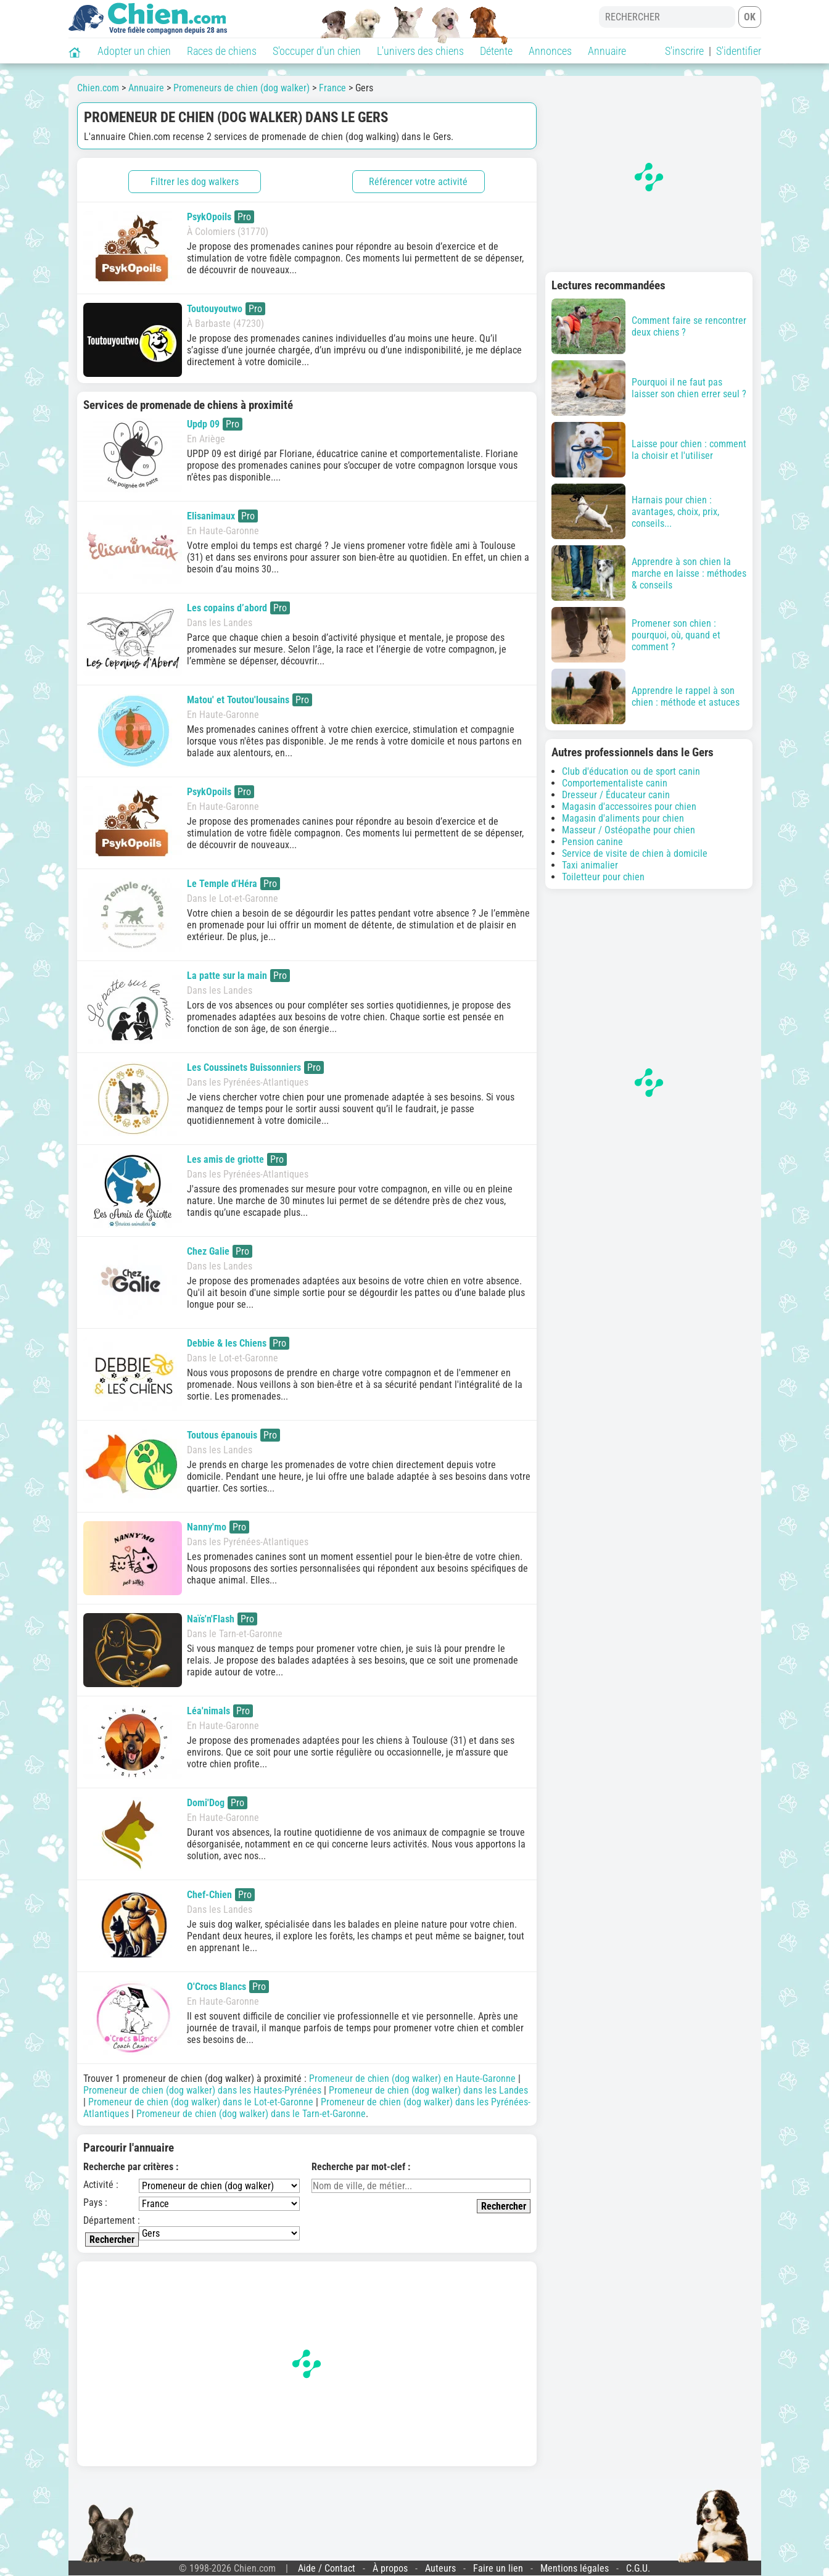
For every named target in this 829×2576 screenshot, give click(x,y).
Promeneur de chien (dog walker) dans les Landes (428, 2090)
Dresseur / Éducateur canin (616, 795)
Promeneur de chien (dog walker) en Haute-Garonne (412, 2078)
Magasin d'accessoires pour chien (629, 806)
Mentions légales (574, 2568)
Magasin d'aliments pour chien (623, 818)
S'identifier (738, 50)
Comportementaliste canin (614, 783)
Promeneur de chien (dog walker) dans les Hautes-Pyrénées (202, 2090)
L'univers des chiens (420, 50)
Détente (496, 50)
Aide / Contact (326, 2568)
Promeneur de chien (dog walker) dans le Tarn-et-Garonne (251, 2114)
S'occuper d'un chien (317, 50)
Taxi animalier (590, 865)
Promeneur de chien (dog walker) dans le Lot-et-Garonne (200, 2102)
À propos (390, 2568)
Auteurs (440, 2568)
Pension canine (592, 842)
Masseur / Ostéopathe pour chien (628, 830)
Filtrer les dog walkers (195, 182)
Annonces (550, 50)
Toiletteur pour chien (603, 877)
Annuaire (607, 50)
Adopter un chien (134, 50)
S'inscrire (684, 50)
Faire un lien (498, 2568)
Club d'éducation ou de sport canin (631, 771)
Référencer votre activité (418, 182)
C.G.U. (638, 2568)
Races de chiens (222, 50)
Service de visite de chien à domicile (634, 853)
